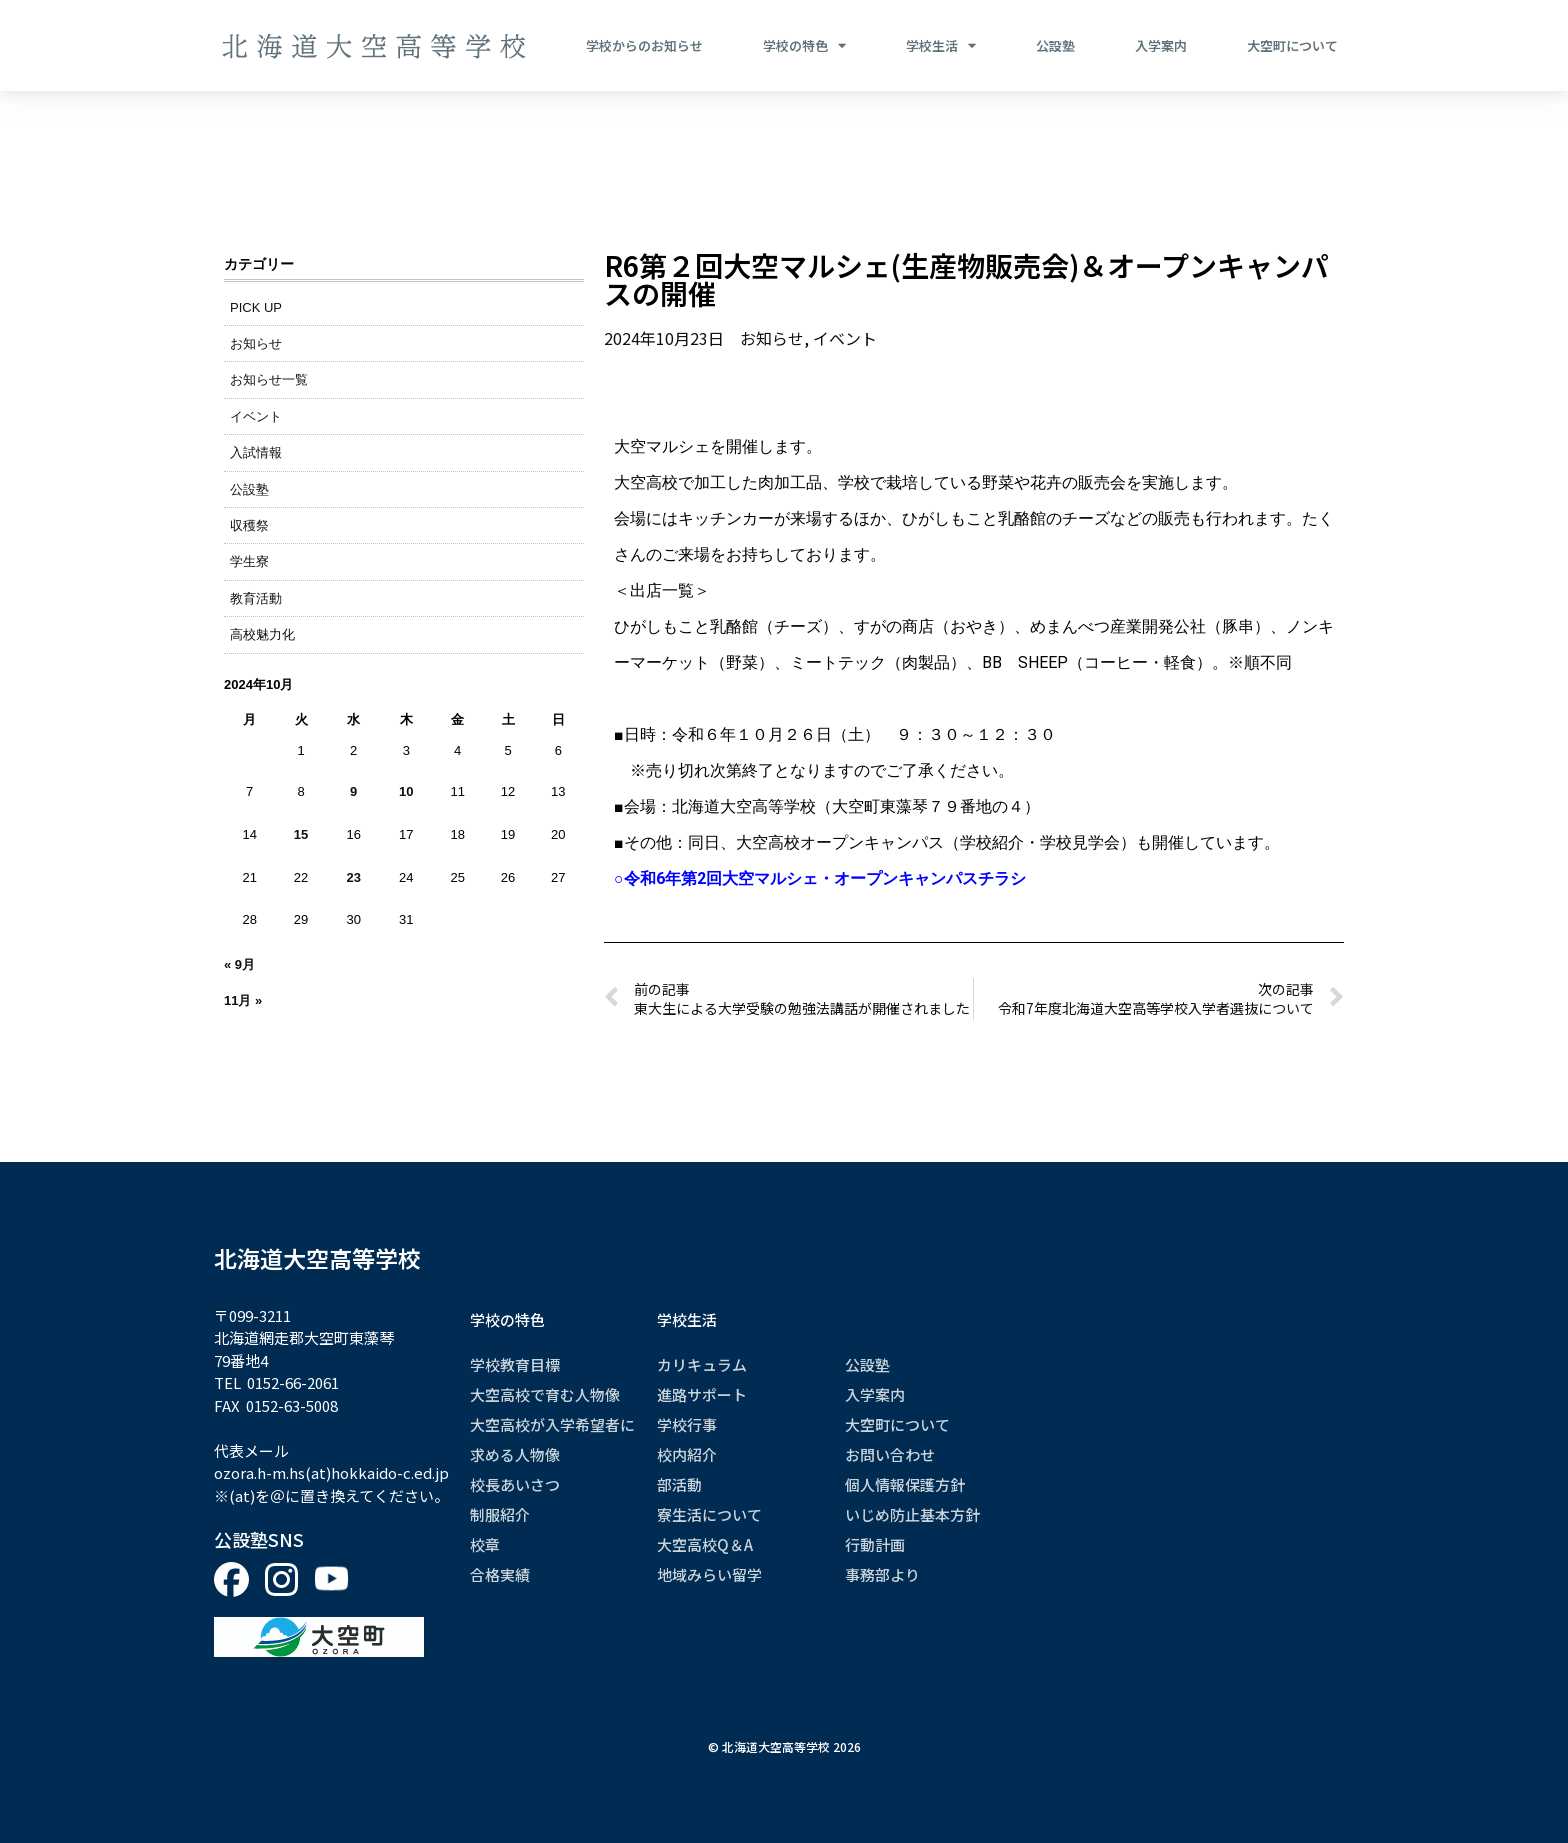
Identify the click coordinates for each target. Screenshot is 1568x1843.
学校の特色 (804, 46)
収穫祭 (249, 525)
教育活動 (256, 598)
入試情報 (256, 452)
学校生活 (941, 46)
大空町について (1292, 45)
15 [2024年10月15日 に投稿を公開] (301, 834)
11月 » (243, 1000)
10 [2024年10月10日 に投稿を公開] (406, 791)
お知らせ (256, 343)
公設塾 (1055, 45)
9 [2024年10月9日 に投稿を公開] (353, 791)
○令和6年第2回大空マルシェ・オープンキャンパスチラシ (820, 878)
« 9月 (239, 964)
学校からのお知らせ (644, 45)
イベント (256, 416)
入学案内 (1161, 45)
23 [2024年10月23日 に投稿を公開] (353, 877)
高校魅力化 (262, 634)
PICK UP (256, 307)
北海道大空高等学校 (317, 1258)
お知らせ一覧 (269, 379)
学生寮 (249, 561)
